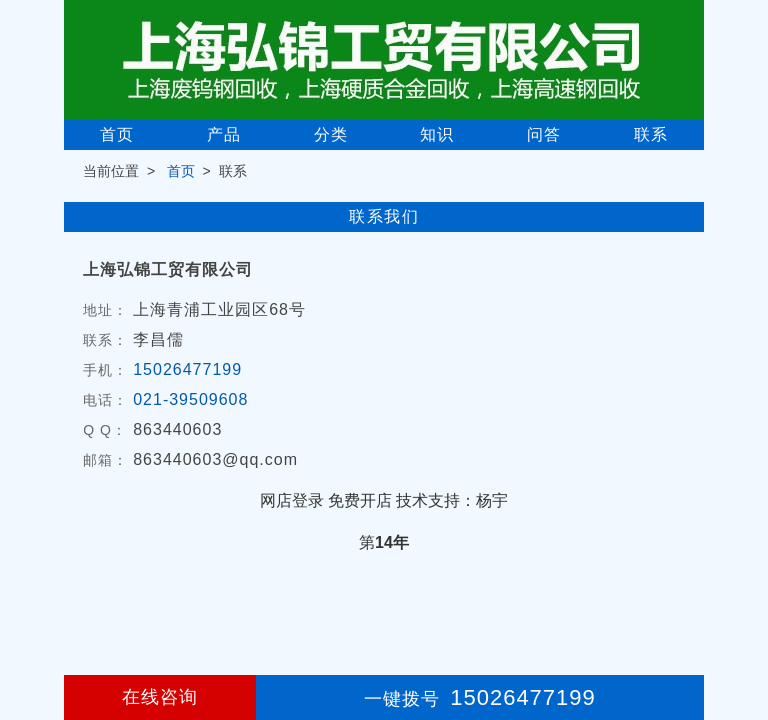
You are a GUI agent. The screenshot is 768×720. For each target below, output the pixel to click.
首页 (117, 134)
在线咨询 (160, 697)
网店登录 (292, 500)
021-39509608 (190, 399)
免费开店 (360, 500)
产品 (224, 134)
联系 (651, 134)
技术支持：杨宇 (452, 500)
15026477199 (187, 369)
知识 (437, 134)
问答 (544, 134)
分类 (331, 134)
